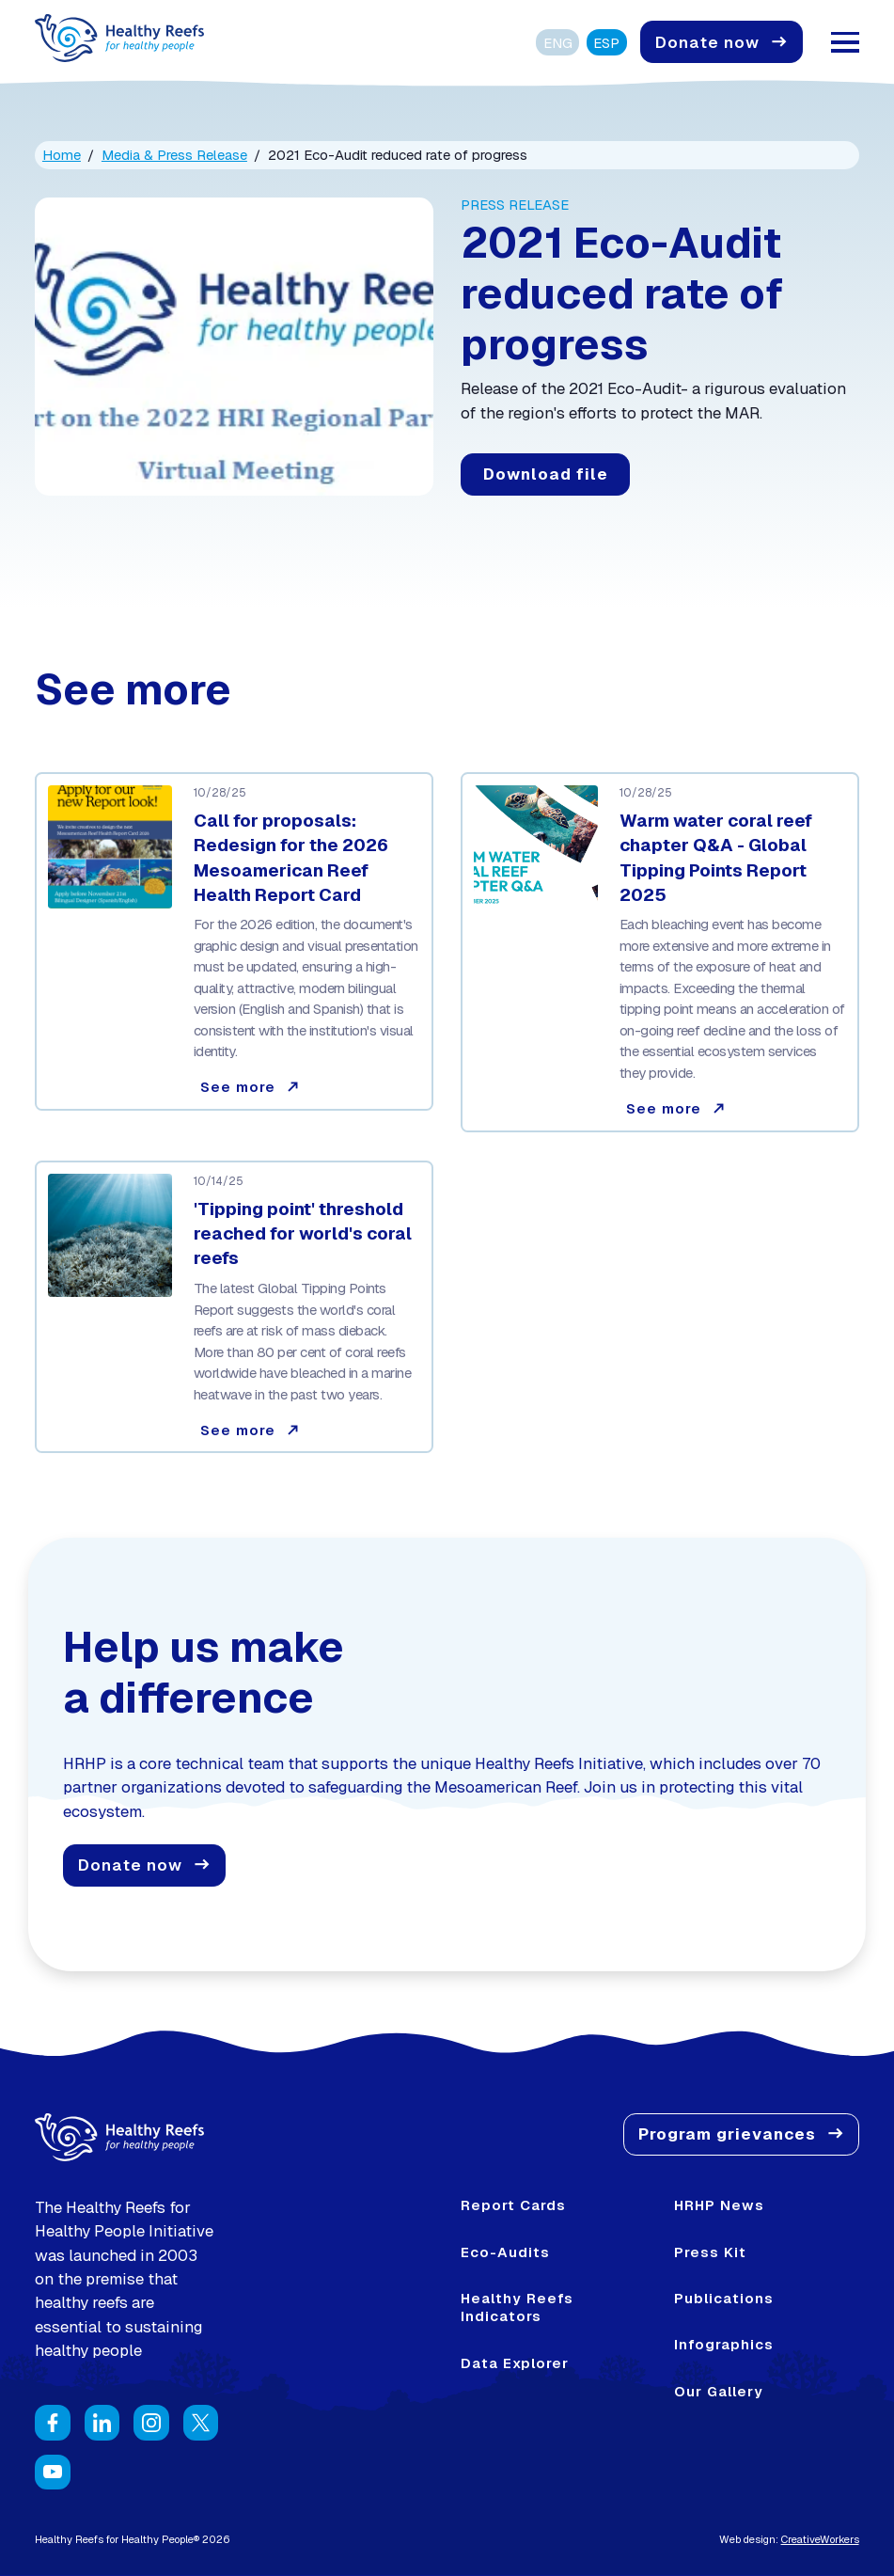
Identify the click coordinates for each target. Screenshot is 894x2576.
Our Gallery (718, 2391)
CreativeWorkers (820, 2539)
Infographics (724, 2344)
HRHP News (719, 2205)
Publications (724, 2298)
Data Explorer (515, 2363)
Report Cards (513, 2205)
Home (61, 155)
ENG (557, 43)
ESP (606, 43)
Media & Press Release (174, 155)
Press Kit (710, 2252)
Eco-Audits (505, 2252)
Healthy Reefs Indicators (517, 2307)
